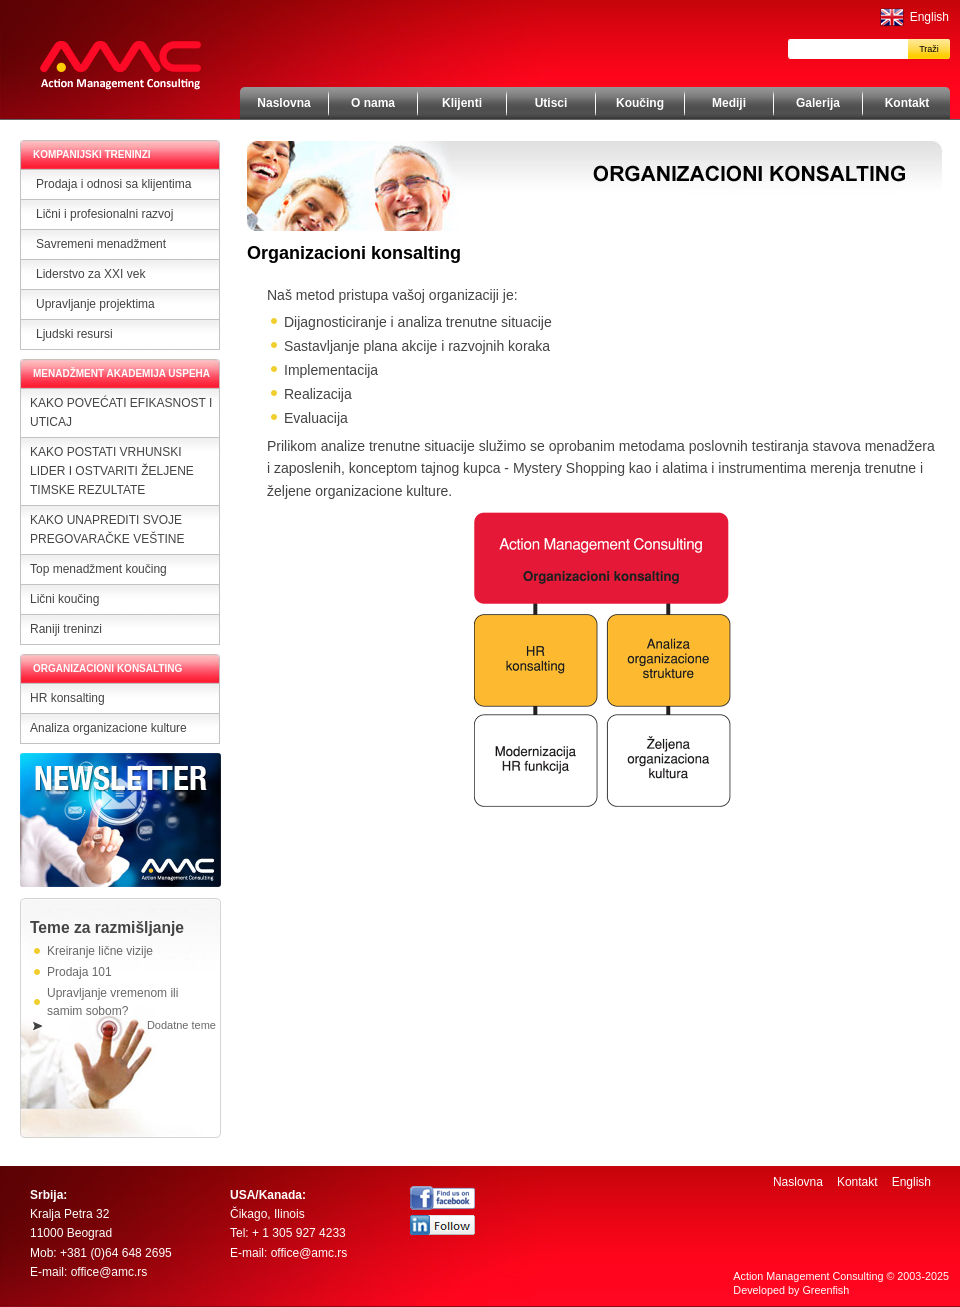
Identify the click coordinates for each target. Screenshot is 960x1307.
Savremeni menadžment (101, 244)
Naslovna (283, 103)
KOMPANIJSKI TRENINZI (92, 154)
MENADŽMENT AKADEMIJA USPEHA (121, 373)
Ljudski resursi (74, 334)
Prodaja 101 (79, 972)
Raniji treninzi (66, 629)
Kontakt (907, 103)
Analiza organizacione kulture (108, 728)
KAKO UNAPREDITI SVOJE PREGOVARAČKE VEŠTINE (107, 529)
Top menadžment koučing (98, 569)
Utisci (551, 103)
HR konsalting (67, 698)
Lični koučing (64, 599)
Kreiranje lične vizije (100, 951)
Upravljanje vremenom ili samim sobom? (112, 1002)
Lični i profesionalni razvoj (104, 214)
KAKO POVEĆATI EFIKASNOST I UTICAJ (121, 412)
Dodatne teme (181, 1025)
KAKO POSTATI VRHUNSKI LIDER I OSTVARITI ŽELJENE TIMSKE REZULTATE (112, 471)
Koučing (640, 103)
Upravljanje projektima (95, 304)
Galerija (818, 103)
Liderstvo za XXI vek (90, 274)
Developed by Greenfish (791, 1290)
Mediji (729, 103)
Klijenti (462, 103)
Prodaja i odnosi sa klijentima (113, 184)
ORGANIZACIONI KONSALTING (107, 668)
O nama (373, 103)
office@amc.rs (109, 1272)
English (929, 17)
